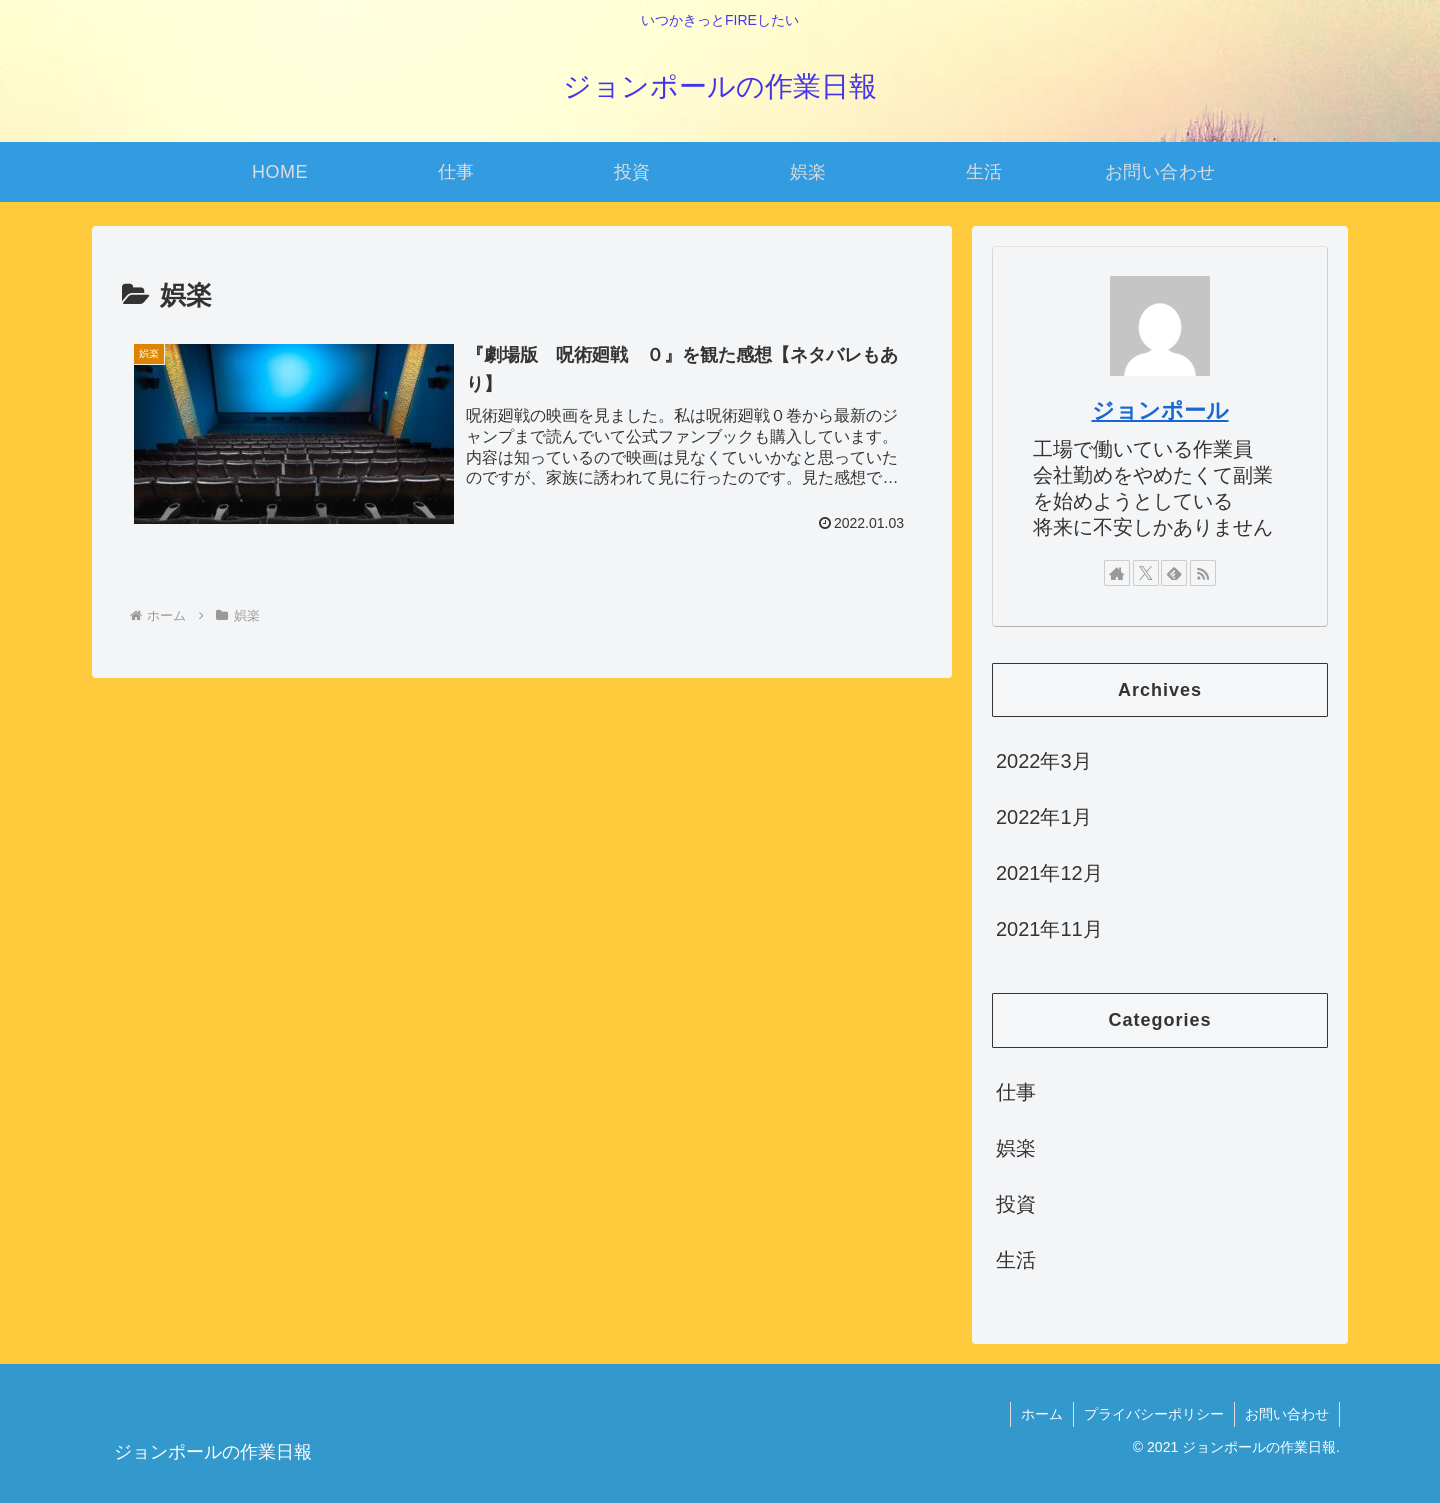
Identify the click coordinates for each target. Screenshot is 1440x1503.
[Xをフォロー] (1146, 573)
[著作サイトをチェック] (1117, 573)
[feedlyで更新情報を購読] (1174, 573)
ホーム (1042, 1414)
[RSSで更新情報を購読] (1203, 573)
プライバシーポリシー (1154, 1414)
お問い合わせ (1287, 1414)
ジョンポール (1160, 410)
